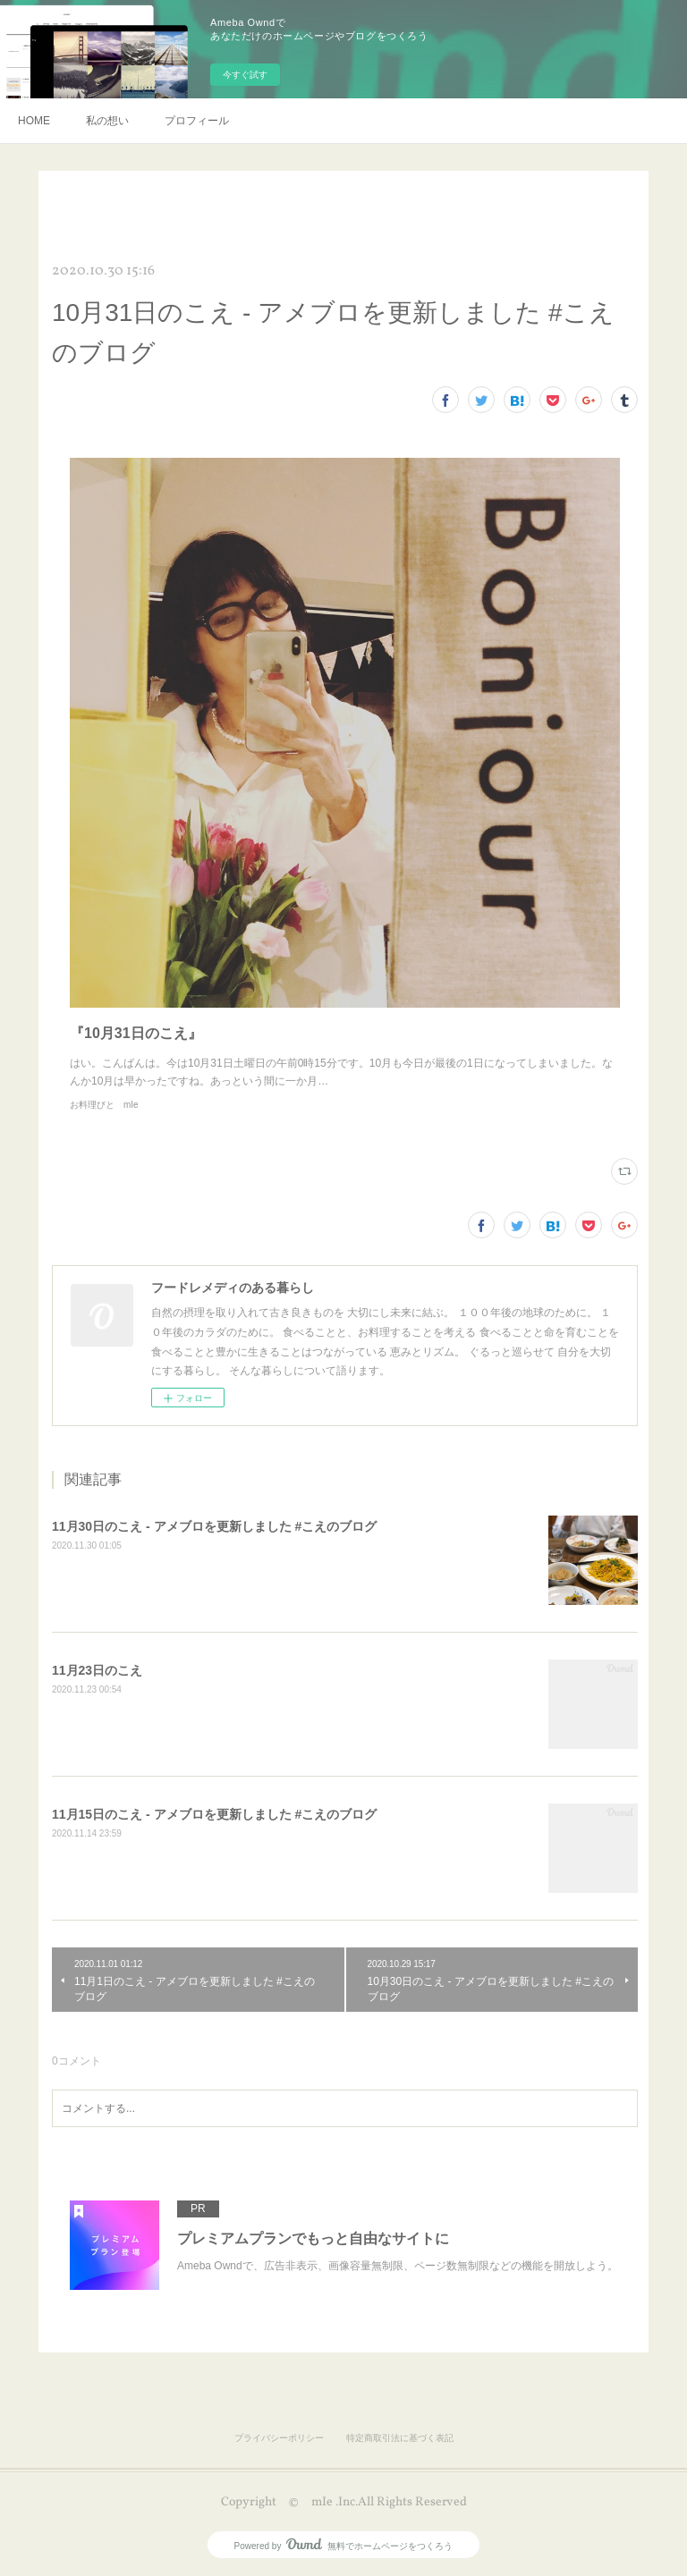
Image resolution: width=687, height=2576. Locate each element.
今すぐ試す (245, 75)
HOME (34, 120)
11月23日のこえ (97, 1670)
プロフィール (197, 120)
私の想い (107, 120)
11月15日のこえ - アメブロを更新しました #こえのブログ (214, 1814)
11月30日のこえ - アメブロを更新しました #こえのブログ (214, 1526)
